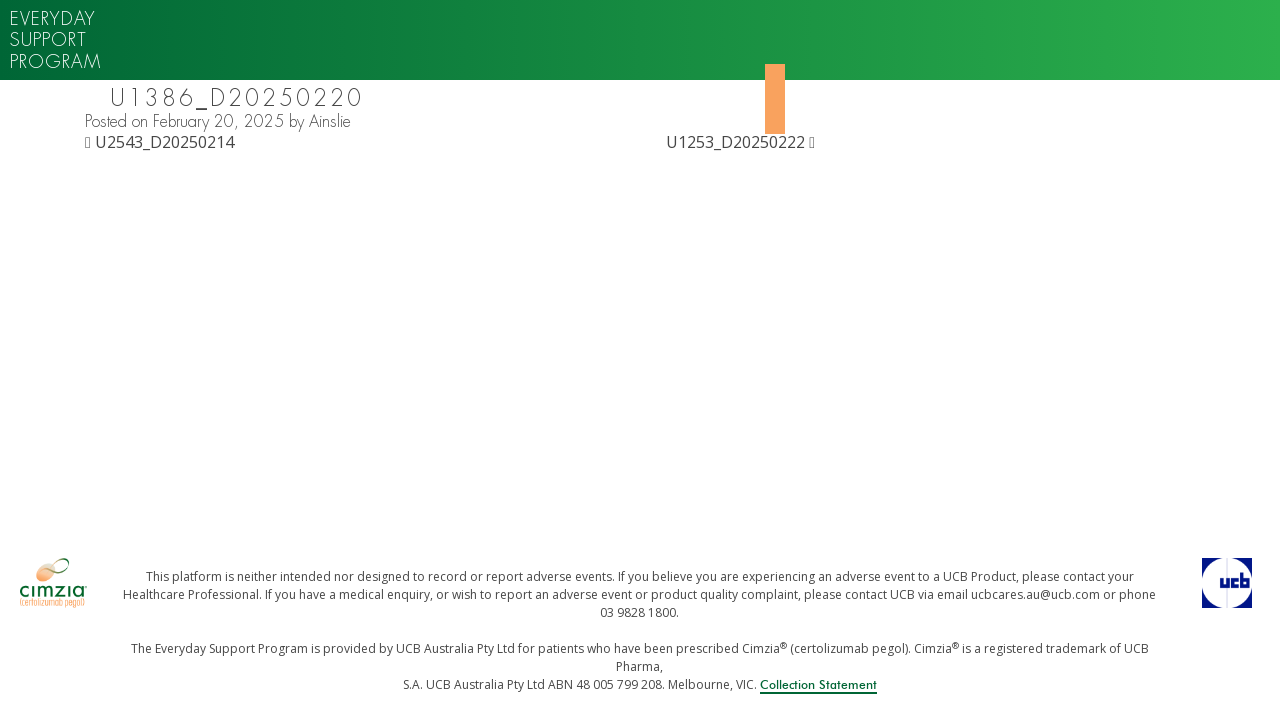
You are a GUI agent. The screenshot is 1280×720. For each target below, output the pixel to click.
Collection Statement (818, 685)
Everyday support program (55, 40)
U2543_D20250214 (159, 142)
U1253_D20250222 (740, 142)
